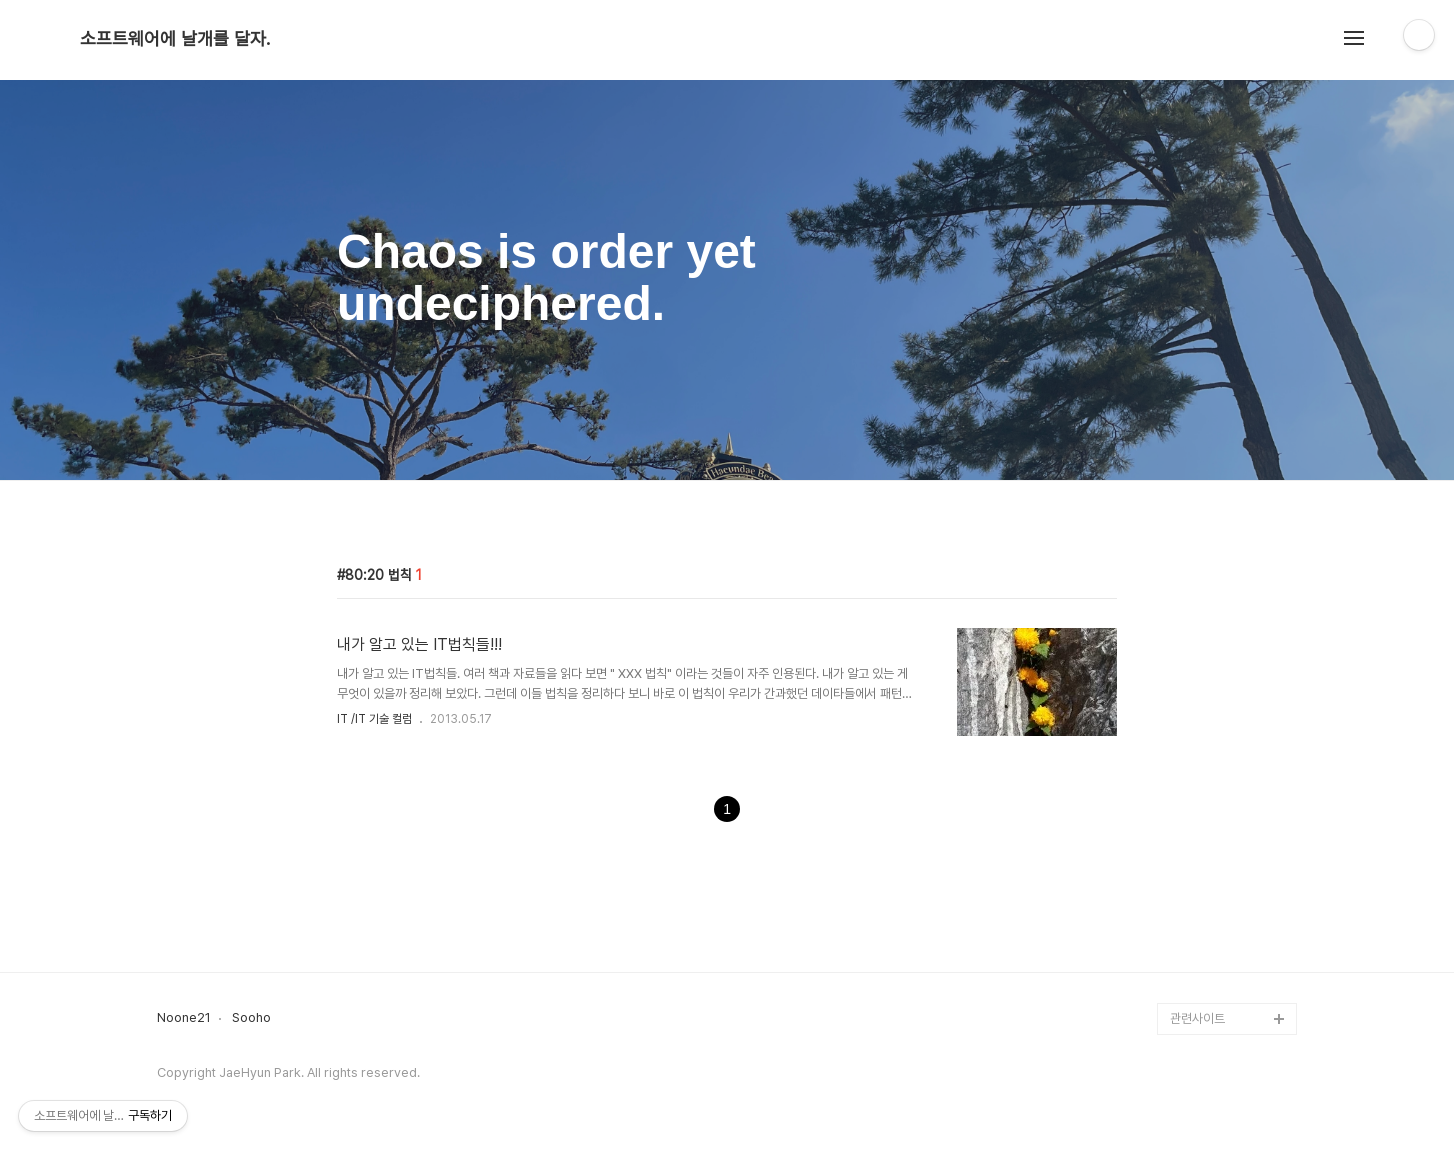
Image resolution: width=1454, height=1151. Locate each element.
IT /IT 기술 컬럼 (374, 719)
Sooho (251, 1018)
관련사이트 (1197, 1018)
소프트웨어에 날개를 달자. (175, 39)
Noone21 (184, 1018)
